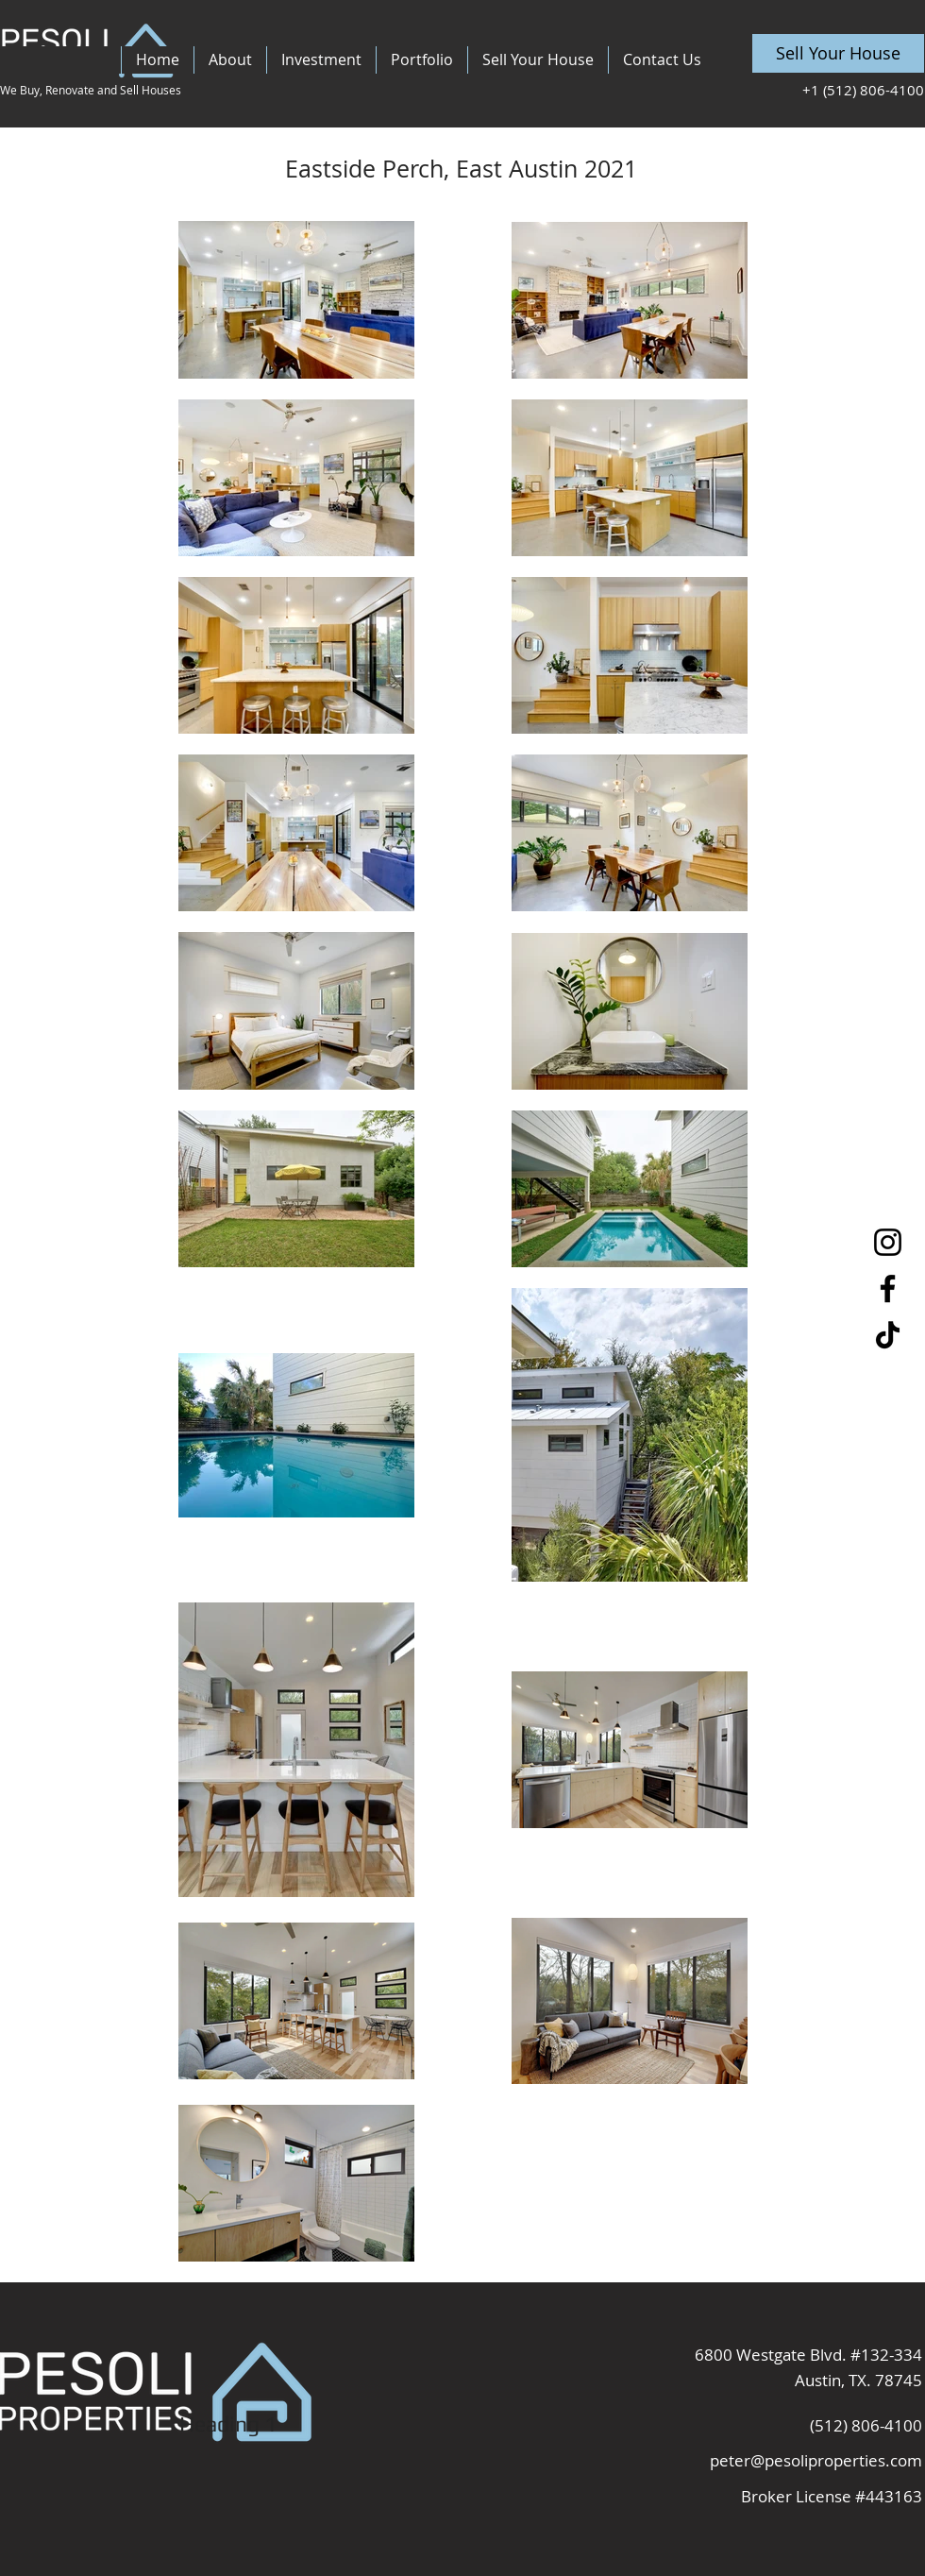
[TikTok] (887, 1334)
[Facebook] (887, 1288)
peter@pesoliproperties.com (816, 2460)
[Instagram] (887, 1242)
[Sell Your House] (838, 53)
